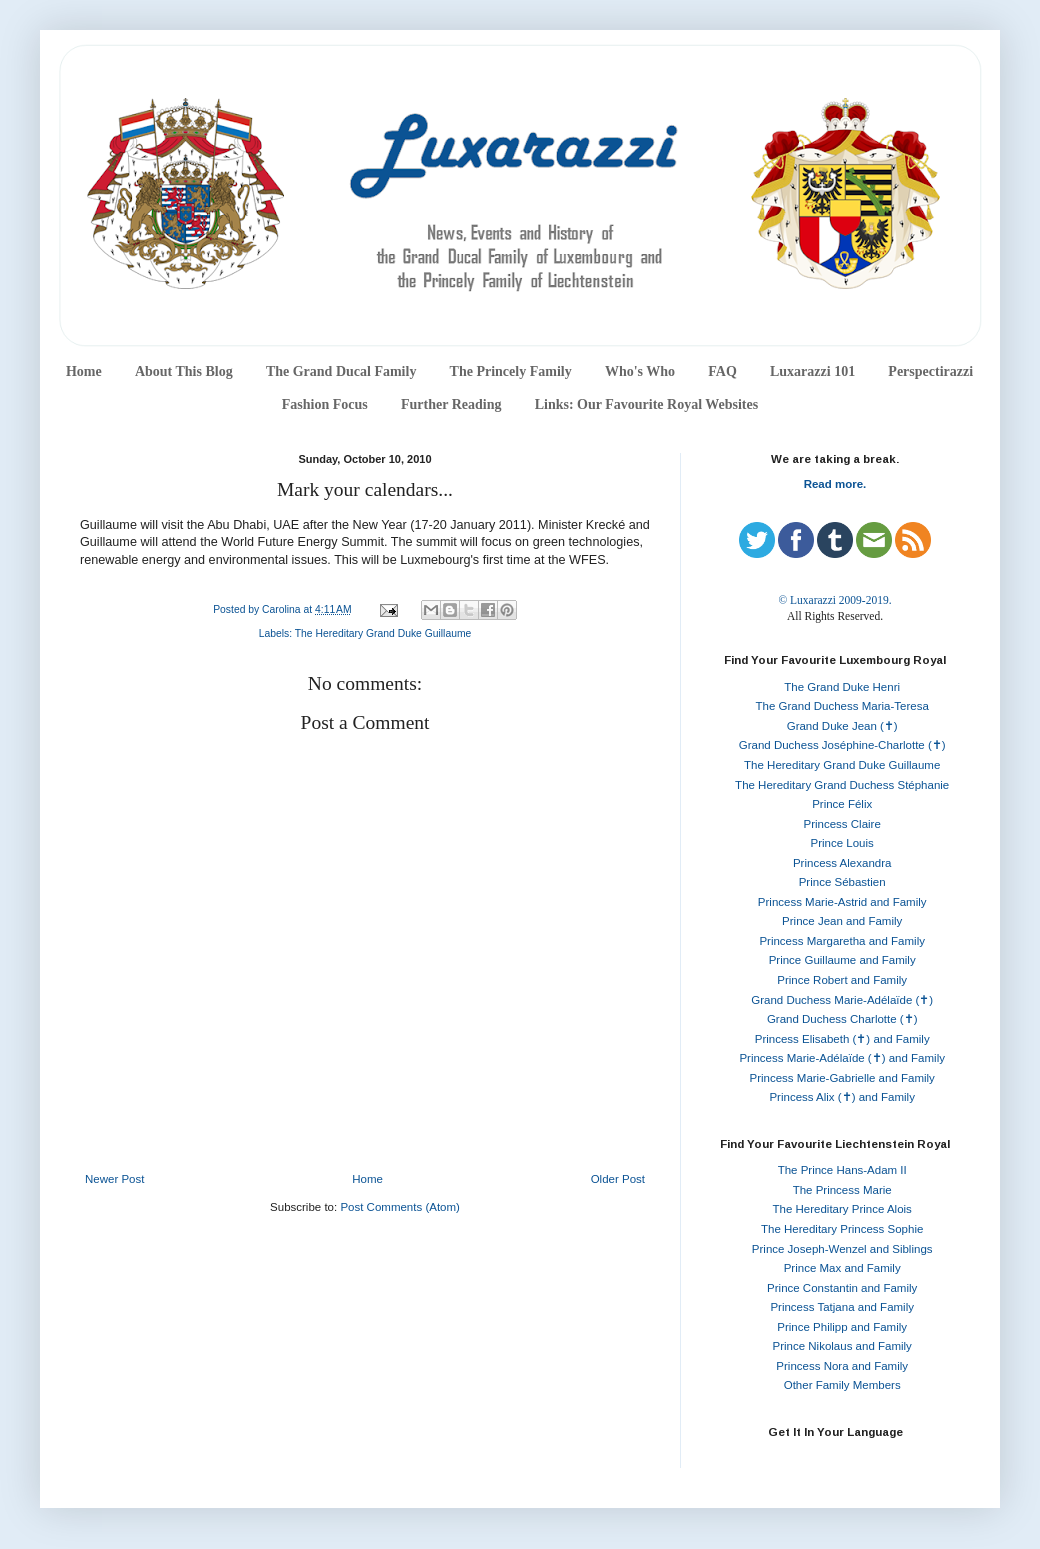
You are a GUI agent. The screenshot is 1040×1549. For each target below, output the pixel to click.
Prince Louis (842, 843)
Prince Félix (842, 804)
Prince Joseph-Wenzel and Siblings (842, 1249)
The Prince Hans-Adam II (842, 1170)
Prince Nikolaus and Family (842, 1346)
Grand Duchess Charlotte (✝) (842, 1019)
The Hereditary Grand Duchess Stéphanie (842, 785)
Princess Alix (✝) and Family (841, 1097)
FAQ (722, 371)
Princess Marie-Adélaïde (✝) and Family (842, 1058)
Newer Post (114, 1179)
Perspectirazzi (930, 371)
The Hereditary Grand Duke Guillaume (383, 633)
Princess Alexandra (842, 863)
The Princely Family (511, 371)
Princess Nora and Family (842, 1366)
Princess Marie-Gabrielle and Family (842, 1078)
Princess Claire (842, 824)
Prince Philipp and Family (842, 1327)
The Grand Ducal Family (341, 371)
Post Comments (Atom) (400, 1207)
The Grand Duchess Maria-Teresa (842, 706)
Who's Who (640, 371)
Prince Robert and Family (842, 980)
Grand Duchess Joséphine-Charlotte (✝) (842, 745)
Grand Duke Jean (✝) (842, 726)
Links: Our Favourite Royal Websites (647, 404)
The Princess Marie (842, 1190)
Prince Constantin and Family (842, 1288)
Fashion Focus (325, 404)
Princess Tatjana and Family (842, 1307)
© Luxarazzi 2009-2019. (834, 600)
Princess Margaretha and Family (842, 941)
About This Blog (184, 371)
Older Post (618, 1179)
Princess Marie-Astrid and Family (842, 902)
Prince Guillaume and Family (842, 960)
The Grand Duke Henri (842, 687)
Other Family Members (842, 1385)
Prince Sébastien (842, 882)
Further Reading (451, 404)
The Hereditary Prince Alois (842, 1209)
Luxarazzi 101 (812, 371)
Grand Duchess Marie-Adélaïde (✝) (842, 1000)
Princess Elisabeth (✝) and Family (842, 1039)
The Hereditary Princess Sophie (842, 1229)
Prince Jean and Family (842, 921)
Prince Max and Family (842, 1268)
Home (84, 371)
